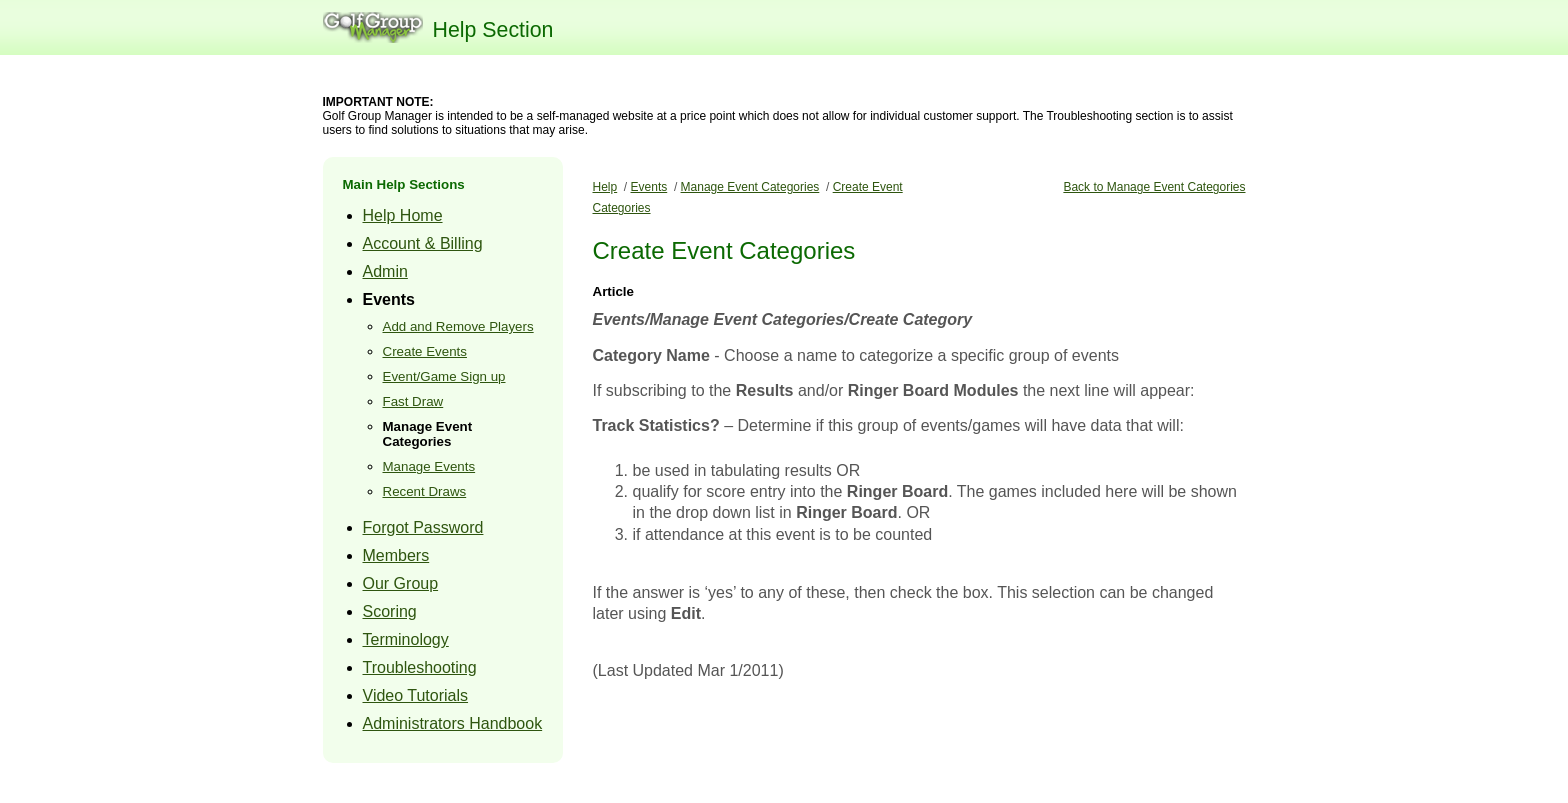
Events (389, 299)
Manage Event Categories (428, 434)
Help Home (403, 215)
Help (605, 187)
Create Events (425, 351)
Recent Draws (425, 491)
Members (396, 555)
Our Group (401, 583)
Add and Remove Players (458, 326)
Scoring (390, 611)
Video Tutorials (416, 695)
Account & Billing (423, 243)
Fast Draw (413, 401)
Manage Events (429, 466)
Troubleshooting (420, 667)
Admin (385, 271)
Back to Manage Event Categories (1154, 187)
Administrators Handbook (453, 723)
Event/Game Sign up (444, 376)
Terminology (406, 639)
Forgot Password (423, 527)
